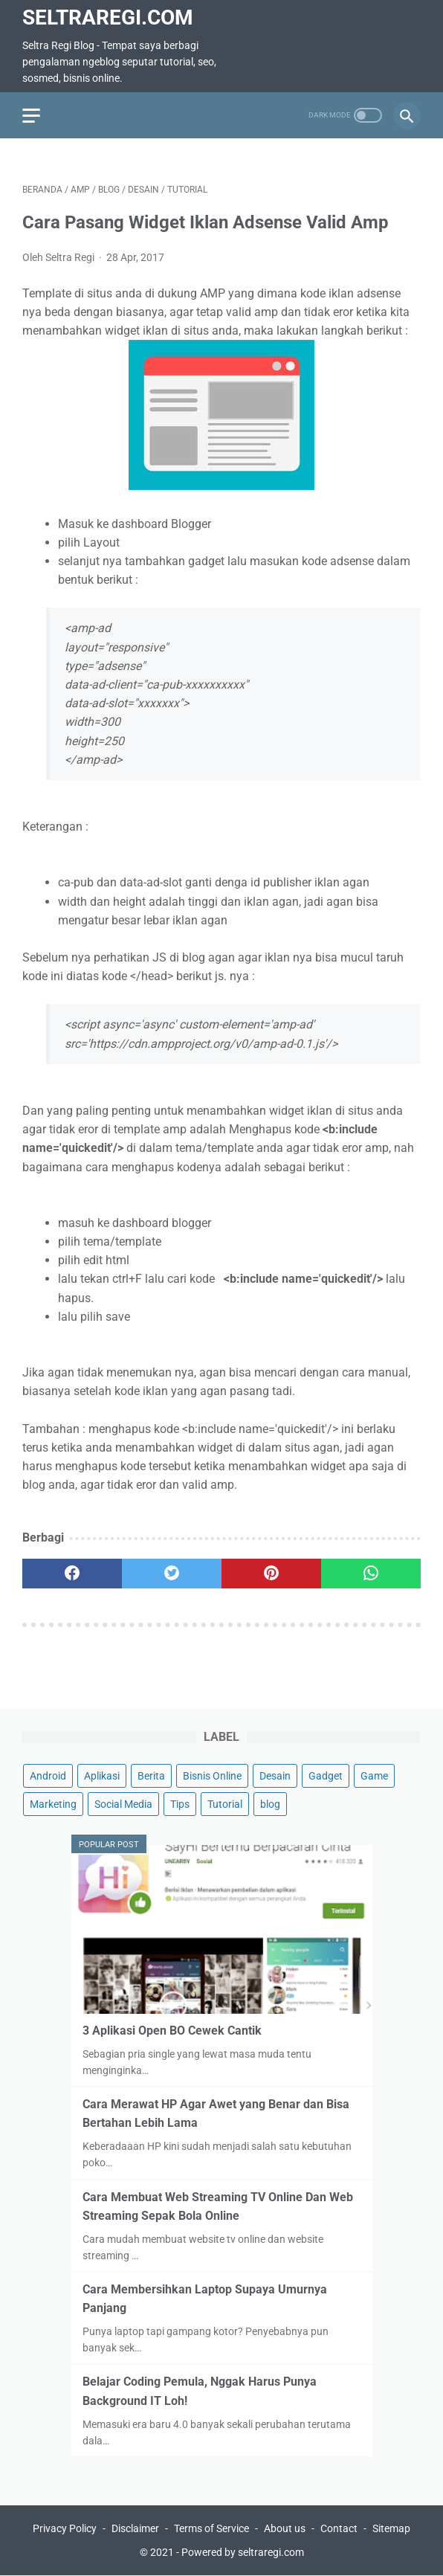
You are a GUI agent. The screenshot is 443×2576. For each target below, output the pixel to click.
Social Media (123, 1804)
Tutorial (224, 1804)
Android (48, 1776)
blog (270, 1804)
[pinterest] (271, 1573)
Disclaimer (135, 2528)
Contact (339, 2528)
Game (374, 1776)
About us (284, 2528)
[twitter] (172, 1573)
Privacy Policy (65, 2528)
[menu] (31, 116)
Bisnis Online (212, 1776)
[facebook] (72, 1573)
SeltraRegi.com (107, 17)
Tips (180, 1804)
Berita (151, 1776)
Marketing (53, 1804)
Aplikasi (102, 1776)
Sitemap (391, 2528)
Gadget (325, 1776)
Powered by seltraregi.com (242, 2552)
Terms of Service (211, 2528)
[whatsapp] (371, 1573)
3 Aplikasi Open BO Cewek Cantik (172, 2030)
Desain (275, 1776)
